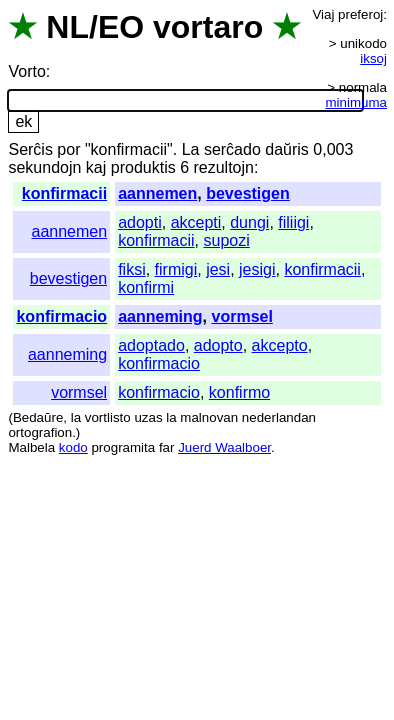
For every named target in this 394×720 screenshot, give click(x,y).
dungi (249, 222)
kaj (96, 167)
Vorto (26, 71)
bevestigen (248, 193)
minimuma (356, 102)
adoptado (151, 345)
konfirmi (146, 287)
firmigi (176, 269)
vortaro (208, 27)
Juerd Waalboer (224, 447)
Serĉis (30, 149)
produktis (143, 167)
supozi (227, 240)
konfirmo (239, 392)
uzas (148, 417)
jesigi (257, 269)
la (76, 417)
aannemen (157, 193)
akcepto (280, 345)
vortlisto (108, 417)
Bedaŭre (38, 417)
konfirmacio (61, 316)
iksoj (373, 58)
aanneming (160, 316)
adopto (218, 345)
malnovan (209, 417)
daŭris (287, 149)
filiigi (293, 222)
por (68, 149)
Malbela (31, 447)
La (191, 149)
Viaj (323, 14)
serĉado (232, 149)
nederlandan (279, 417)
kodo (73, 447)
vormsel (242, 316)
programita (123, 447)
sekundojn (44, 167)
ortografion (40, 432)
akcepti (196, 222)
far (167, 447)
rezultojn (223, 167)
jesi (218, 269)
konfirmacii (64, 193)
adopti (140, 222)
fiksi (132, 269)
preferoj (360, 14)
